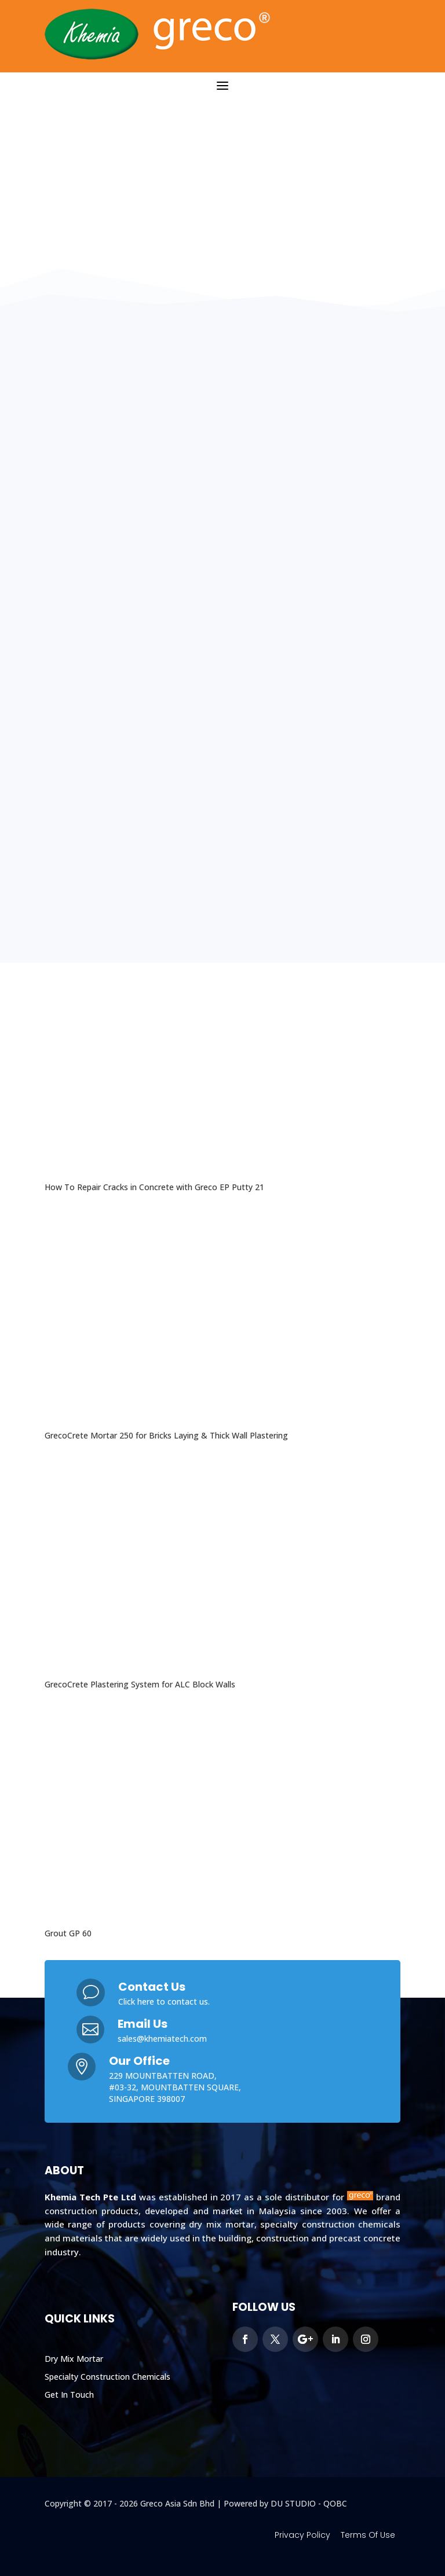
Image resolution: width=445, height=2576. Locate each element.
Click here (136, 2001)
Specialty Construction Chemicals (107, 2376)
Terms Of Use (368, 2535)
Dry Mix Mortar (74, 2358)
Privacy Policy (302, 2535)
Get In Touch (69, 2394)
